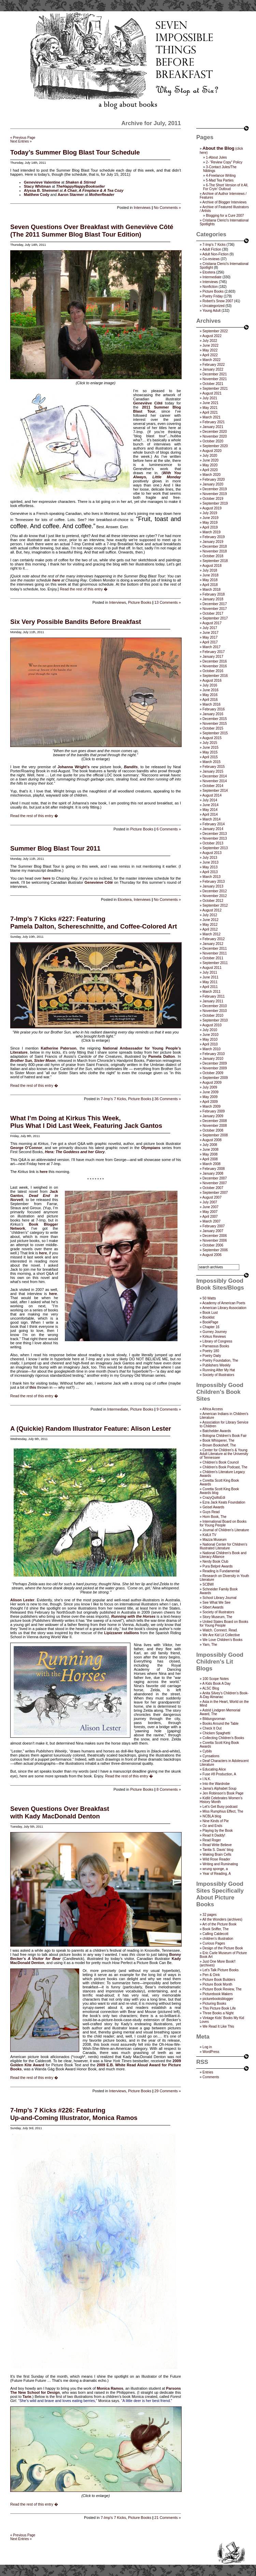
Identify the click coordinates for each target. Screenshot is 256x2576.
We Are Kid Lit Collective (221, 1635)
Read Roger (211, 1840)
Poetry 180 (210, 1351)
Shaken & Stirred (81, 182)
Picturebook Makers (217, 1994)
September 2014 (215, 790)
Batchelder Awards (216, 1431)
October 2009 (212, 1073)
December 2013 (214, 834)
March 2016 (211, 704)
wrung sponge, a (215, 1869)
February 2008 (213, 1169)
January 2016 (212, 714)
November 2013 (214, 838)
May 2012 (209, 924)
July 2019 (209, 513)
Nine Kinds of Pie (215, 1821)
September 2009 (215, 1078)
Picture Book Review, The (221, 1989)
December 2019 (214, 489)
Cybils (207, 1751)
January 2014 (212, 829)
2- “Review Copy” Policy (224, 162)
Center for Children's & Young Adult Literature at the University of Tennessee (224, 1453)
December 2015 (214, 719)
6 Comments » (168, 829)
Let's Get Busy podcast (220, 1806)
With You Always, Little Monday (157, 475)
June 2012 (210, 920)
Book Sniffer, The (215, 1929)
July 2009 (209, 1087)
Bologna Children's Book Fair (224, 1436)
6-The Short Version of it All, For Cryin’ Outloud (225, 187)
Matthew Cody (36, 194)
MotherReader (101, 194)
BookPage (210, 1322)
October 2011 (212, 958)
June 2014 (210, 805)
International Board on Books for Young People (223, 1523)
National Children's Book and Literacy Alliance (223, 1555)
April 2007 (210, 1216)
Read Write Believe (216, 1845)
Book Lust (209, 1312)
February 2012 (213, 939)
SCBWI (208, 1584)
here (56, 580)
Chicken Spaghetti (216, 1733)
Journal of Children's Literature (225, 1530)
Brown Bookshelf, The (219, 1445)
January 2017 (212, 656)
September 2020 (215, 446)
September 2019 (215, 503)
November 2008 (214, 1125)
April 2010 (210, 1044)
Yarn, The (209, 1644)
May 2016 (209, 695)
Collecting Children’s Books (223, 1738)
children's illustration (217, 1938)
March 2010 (211, 1049)
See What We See (216, 1602)
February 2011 (213, 996)
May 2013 (209, 867)
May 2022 (209, 350)
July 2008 (209, 1145)
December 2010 (214, 1006)
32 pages (209, 1915)
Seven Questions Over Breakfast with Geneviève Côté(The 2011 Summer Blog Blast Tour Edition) (91, 230)
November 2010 (214, 1011)
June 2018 (210, 575)
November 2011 (214, 953)
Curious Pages (213, 1943)
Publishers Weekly (216, 1365)
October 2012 (212, 901)
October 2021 (212, 384)
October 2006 (212, 1245)
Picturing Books (214, 2003)
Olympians (150, 1148)
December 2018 (214, 546)
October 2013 (212, 843)
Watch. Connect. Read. (220, 1630)
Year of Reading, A (216, 1874)
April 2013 (210, 872)
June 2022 (210, 345)
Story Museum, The (217, 1617)
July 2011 (209, 972)
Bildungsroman (213, 1719)
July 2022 (209, 341)
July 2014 (209, 800)
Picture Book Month (217, 1984)
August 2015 (212, 738)
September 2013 (215, 848)
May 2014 (209, 810)
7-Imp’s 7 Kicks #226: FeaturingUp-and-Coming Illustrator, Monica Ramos (74, 2114)
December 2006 (214, 1236)
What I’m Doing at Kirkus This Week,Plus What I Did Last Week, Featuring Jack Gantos (86, 1122)
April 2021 (210, 412)
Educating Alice (214, 1769)
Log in (207, 2047)
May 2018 (209, 580)
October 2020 (212, 441)
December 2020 (214, 431)
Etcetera (125, 899)
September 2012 (215, 905)
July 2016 (209, 685)
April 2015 (210, 757)
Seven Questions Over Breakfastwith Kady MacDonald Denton (59, 1812)
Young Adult (211, 310)
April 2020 (210, 470)
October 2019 (212, 498)
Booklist (208, 1317)
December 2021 (214, 374)
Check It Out (212, 1728)
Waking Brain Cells (216, 1854)
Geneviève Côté (147, 403)
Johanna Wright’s (74, 767)
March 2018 (211, 589)
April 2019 (210, 527)
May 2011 (209, 982)
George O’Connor (26, 1148)
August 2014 (212, 795)
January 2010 (212, 1058)
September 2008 (215, 1135)
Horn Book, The (214, 1517)
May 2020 (209, 465)
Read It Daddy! (213, 1835)
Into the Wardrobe (216, 1784)
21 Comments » (167, 2517)
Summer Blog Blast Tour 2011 (55, 848)
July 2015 (209, 743)
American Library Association (224, 1308)
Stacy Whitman (37, 186)
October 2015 (212, 728)
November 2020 (214, 436)
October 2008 (212, 1130)
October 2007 (212, 1188)
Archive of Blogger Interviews (224, 202)
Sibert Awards (213, 1607)
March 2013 (211, 877)
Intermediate (117, 1409)
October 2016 (212, 671)
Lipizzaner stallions (121, 1633)
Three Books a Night (217, 2013)
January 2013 (212, 886)
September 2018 (215, 561)
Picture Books (139, 602)
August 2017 (212, 623)
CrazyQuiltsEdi (213, 1497)
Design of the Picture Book (222, 1948)
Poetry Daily (211, 1356)
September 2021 (215, 388)
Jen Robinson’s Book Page (222, 1793)
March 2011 (211, 991)
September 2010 (215, 1020)
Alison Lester (22, 1600)
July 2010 (209, 1030)
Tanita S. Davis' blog (217, 1850)
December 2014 (214, 776)
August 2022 (212, 336)
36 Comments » (167, 1099)
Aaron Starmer (71, 194)
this (32, 1387)
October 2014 (212, 786)
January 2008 (212, 1173)
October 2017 (212, 613)
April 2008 (210, 1159)
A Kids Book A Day (216, 1683)
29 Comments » (167, 2091)
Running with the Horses (133, 1616)
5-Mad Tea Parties (219, 180)
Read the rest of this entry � (84, 589)
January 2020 (212, 484)
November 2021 (214, 379)
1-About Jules (216, 157)
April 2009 (210, 1102)
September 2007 (215, 1192)
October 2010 (212, 1015)
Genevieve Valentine (42, 182)
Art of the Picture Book (219, 1924)
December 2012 (214, 891)
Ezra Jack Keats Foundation (223, 1502)
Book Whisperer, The (218, 1440)
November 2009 (214, 1068)
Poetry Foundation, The (220, 1360)
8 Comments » (168, 1789)
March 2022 (211, 360)
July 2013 (209, 857)
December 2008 (214, 1121)
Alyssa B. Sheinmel (41, 190)
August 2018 (212, 566)
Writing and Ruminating (220, 1864)
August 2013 (212, 853)
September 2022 (215, 331)
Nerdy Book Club (215, 1561)
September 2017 (215, 618)
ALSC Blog (210, 1688)
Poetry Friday (212, 296)
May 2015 (209, 752)
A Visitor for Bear (44, 1959)
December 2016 (214, 661)
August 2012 (212, 910)
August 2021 (212, 393)
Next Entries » (21, 141)
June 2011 (210, 977)
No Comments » (167, 207)
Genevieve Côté (99, 882)
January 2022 (212, 369)
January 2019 (212, 542)
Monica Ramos (110, 2388)
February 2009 (213, 1111)
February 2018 (213, 594)
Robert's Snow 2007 (217, 301)
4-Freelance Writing (221, 175)
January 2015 (212, 771)
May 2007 (209, 1212)
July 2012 (209, 915)
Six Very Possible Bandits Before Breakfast (75, 621)
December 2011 (214, 948)
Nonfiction (209, 287)
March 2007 (211, 1221)
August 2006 (212, 1255)
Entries (207, 2072)
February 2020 (213, 479)
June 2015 (210, 747)
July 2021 (209, 398)
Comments (210, 2077)
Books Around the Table (220, 1723)
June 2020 (210, 460)
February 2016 (213, 709)
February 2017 (213, 652)
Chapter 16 (210, 1327)
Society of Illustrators (218, 1375)
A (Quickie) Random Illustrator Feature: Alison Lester (90, 1428)
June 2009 (210, 1092)
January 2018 (212, 599)
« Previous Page (22, 137)
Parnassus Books (215, 1346)
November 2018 (214, 551)
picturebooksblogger (217, 1999)
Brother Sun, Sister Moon (33, 1060)
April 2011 (210, 987)
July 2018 (209, 570)
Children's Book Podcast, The (224, 1467)
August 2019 (212, 508)
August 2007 (212, 1197)
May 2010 (209, 1039)
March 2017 (211, 647)
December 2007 (214, 1178)
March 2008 (211, 1164)
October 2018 (212, 556)
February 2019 (213, 537)
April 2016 (210, 700)
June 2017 (210, 633)
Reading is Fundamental (220, 1571)
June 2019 (210, 518)
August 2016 (212, 680)
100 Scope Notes (215, 1679)
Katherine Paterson (58, 1048)
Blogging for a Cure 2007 (225, 215)
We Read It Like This (218, 2026)
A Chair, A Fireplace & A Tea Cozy (94, 190)
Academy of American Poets (223, 1303)
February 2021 (213, 422)
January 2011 (212, 1001)
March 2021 (211, 417)
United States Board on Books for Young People (224, 1623)
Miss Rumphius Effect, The (222, 1811)
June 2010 (210, 1035)
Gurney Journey (214, 1332)
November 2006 (214, 1240)
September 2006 (215, 1250)
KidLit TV (209, 1535)
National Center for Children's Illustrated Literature (223, 1546)
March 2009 (211, 1106)
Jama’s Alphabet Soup (219, 1788)
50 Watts (209, 1298)
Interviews (142, 207)
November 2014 (214, 781)
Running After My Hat (218, 1370)
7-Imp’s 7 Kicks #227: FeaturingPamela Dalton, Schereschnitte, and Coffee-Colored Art (93, 922)
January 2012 (212, 944)
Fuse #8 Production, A (219, 1774)
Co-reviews (210, 259)
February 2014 (213, 824)
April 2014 (210, 814)
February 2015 (213, 767)
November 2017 (214, 609)
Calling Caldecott (215, 1934)
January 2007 (212, 1231)
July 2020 (209, 455)
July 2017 (209, 628)
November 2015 (214, 723)
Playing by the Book (217, 1830)
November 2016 (214, 666)
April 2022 (210, 355)
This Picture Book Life (219, 2008)
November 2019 (214, 494)
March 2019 (211, 532)
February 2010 (213, 1054)
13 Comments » (167, 602)
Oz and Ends (212, 1826)
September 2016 (215, 676)
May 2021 (209, 408)
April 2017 (210, 642)
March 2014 (211, 819)
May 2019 (209, 522)
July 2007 (209, 1202)
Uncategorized (213, 306)
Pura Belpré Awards (217, 1566)
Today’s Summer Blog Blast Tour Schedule (75, 152)
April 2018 (210, 585)
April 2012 (210, 929)
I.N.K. (206, 1779)
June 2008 (210, 1149)
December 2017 (214, 604)
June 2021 (210, 403)
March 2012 (211, 934)
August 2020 (212, 451)
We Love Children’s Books (222, 1640)
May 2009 (209, 1097)
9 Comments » (168, 1409)
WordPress (210, 2052)
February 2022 (213, 364)
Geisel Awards (213, 1507)
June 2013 (210, 862)
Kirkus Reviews (214, 1336)
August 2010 (212, 1025)
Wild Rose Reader (216, 1859)
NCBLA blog (211, 1816)
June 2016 (210, 690)
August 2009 (212, 1082)
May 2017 (209, 637)
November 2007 (214, 1183)
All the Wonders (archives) (222, 1919)
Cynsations (210, 1756)
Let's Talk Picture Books (220, 1970)
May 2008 (209, 1154)
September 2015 (215, 733)
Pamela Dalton (161, 1056)
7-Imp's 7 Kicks (113, 1099)
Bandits (131, 767)
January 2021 (212, 427)
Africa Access (212, 1409)
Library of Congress (217, 1341)
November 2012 (214, 896)
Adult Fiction (211, 249)
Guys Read (210, 1512)
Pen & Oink (211, 1975)
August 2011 (212, 968)
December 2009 (214, 1063)
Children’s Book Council (220, 1462)
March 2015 (211, 762)
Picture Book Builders (218, 1979)
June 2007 (210, 1207)
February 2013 (213, 881)
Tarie (27, 2396)
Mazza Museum (214, 1539)
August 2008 (212, 1140)
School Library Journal (219, 1598)
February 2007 (213, 1226)
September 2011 (215, 963)
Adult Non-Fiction (215, 254)
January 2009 (212, 1116)
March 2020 (211, 475)
